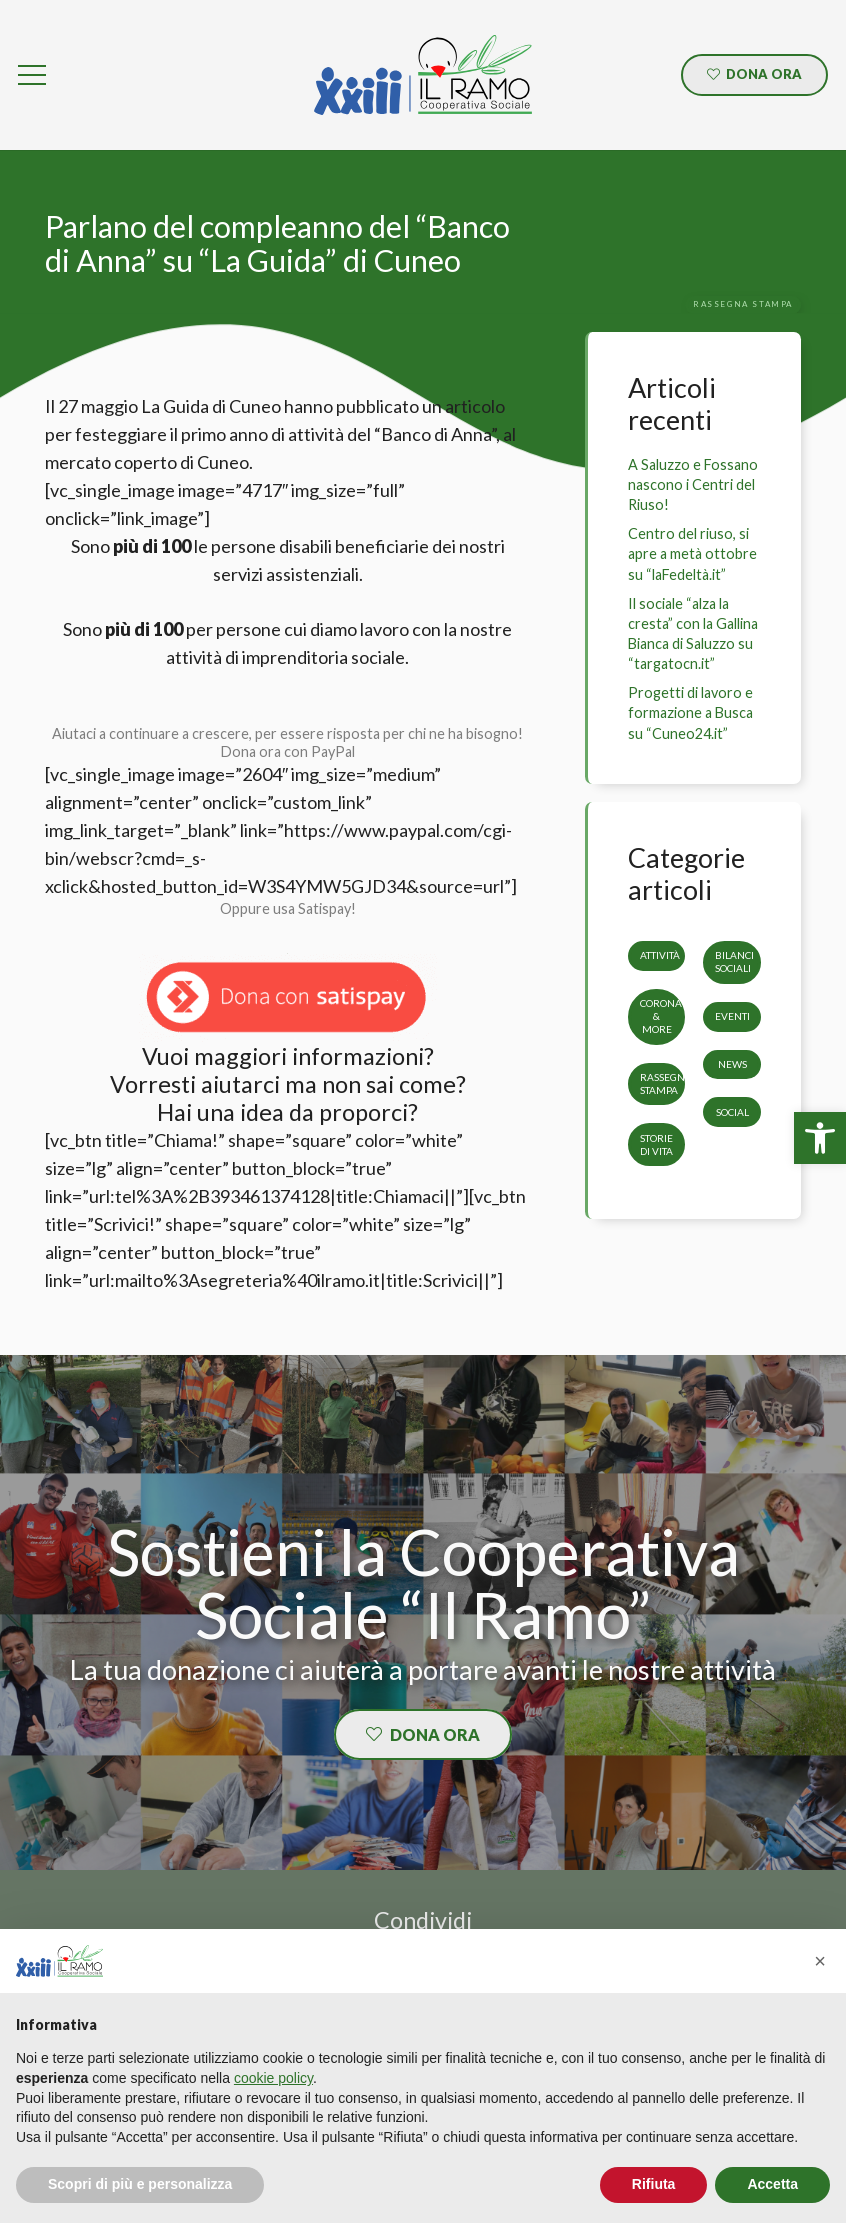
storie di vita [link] (656, 1143)
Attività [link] (660, 955)
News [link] (732, 1064)
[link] (820, 1138)
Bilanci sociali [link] (734, 961)
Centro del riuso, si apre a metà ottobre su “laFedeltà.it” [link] (692, 553)
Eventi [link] (732, 1016)
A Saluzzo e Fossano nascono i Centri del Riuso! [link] (693, 484)
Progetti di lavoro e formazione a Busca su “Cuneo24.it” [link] (690, 712)
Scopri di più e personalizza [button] (140, 2184)
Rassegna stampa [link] (666, 1083)
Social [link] (732, 1111)
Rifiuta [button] (654, 2184)
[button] (820, 1961)
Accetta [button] (772, 2184)
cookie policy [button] (273, 2078)
